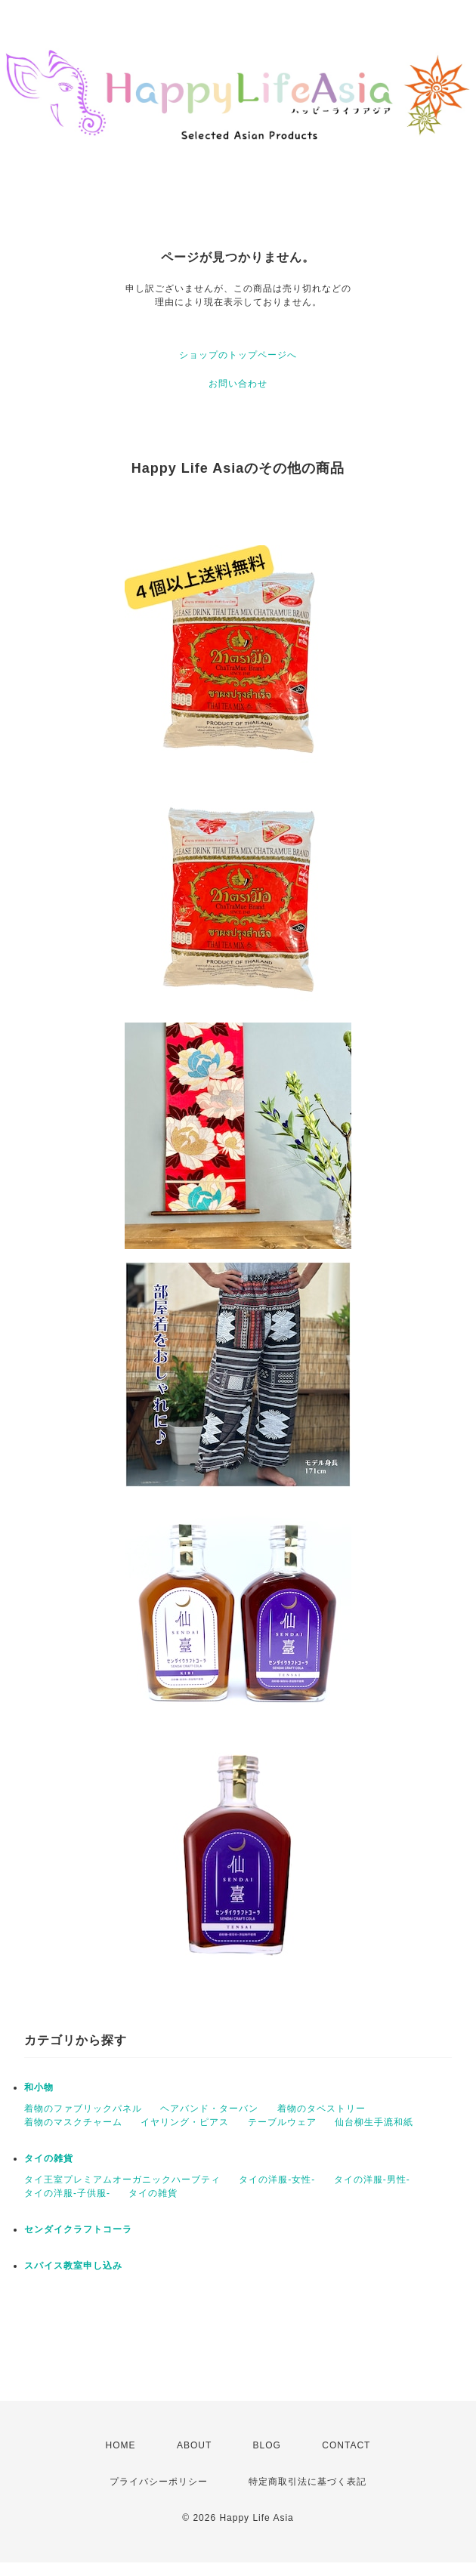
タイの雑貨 (48, 2158)
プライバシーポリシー (159, 2481)
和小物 (39, 2087)
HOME (121, 2445)
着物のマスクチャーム (73, 2122)
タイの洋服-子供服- (67, 2193)
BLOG (267, 2445)
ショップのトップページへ (238, 355)
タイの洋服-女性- (277, 2179)
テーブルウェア (282, 2122)
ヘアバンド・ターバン (209, 2108)
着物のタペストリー (321, 2108)
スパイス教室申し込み (73, 2265)
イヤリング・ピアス (185, 2122)
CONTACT (346, 2445)
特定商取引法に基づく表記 (307, 2481)
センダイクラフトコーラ (78, 2229)
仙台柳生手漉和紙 (374, 2122)
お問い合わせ (238, 383)
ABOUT (194, 2445)
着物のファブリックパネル (83, 2108)
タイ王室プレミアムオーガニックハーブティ (122, 2179)
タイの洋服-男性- (372, 2179)
